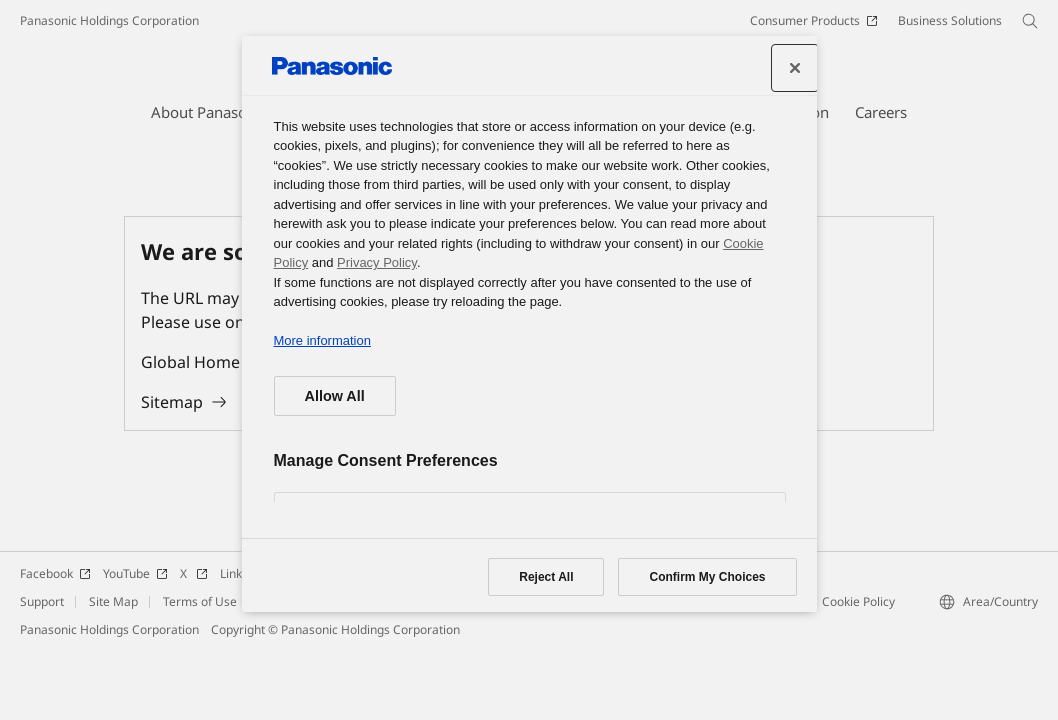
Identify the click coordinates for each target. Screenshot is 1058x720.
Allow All (335, 396)
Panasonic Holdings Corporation (109, 20)
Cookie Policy (858, 601)
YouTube (135, 573)
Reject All (546, 577)
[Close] (795, 68)
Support (42, 601)
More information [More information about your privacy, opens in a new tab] (322, 340)
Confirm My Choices (707, 577)
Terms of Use (200, 601)
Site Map (113, 601)
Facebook (55, 573)
